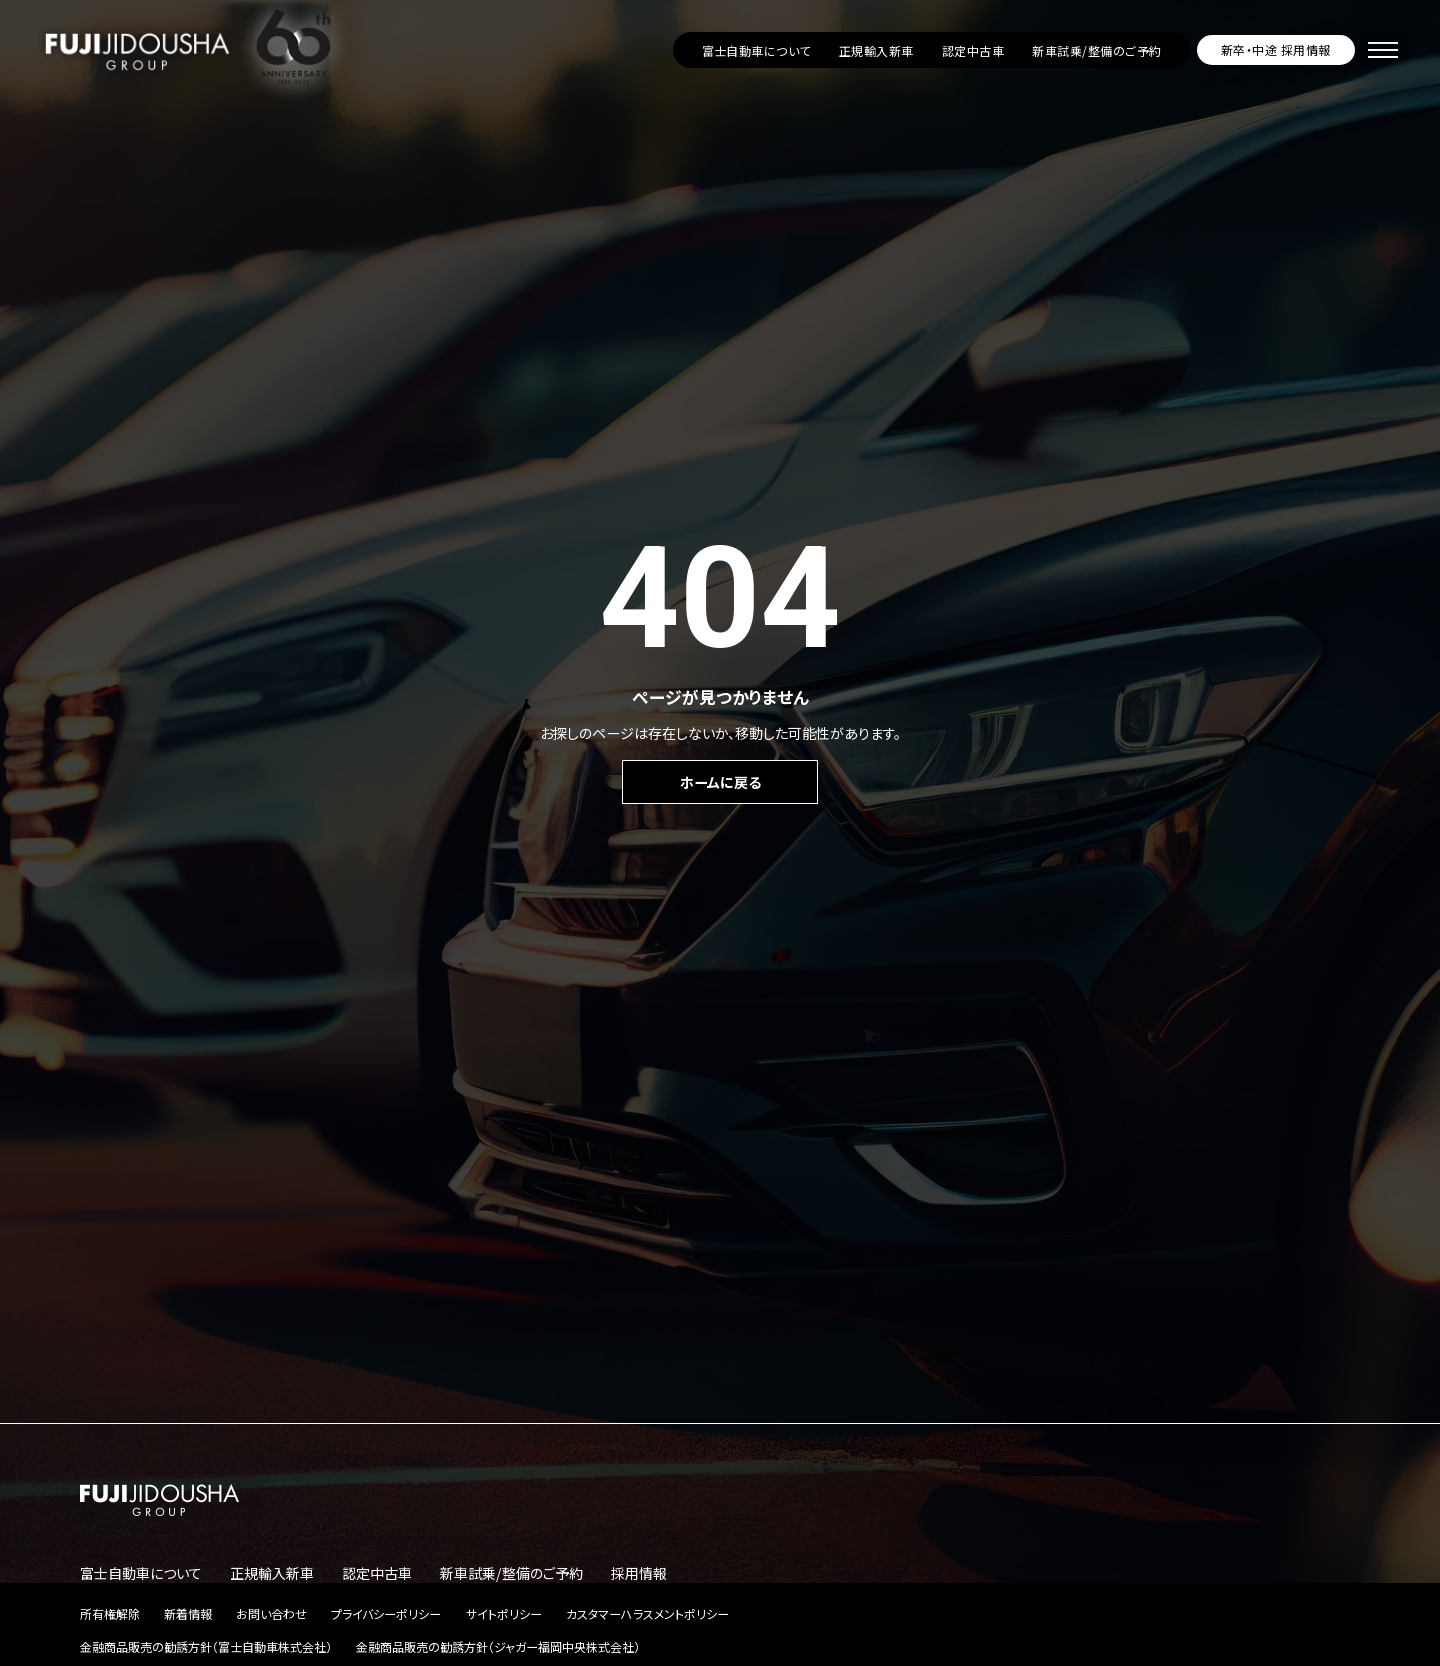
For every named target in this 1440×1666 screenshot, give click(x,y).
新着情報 (188, 1613)
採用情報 (639, 1573)
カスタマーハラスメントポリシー (647, 1613)
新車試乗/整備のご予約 (1096, 50)
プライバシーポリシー (386, 1613)
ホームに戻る (720, 782)
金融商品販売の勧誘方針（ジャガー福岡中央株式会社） (498, 1646)
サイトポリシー (504, 1613)
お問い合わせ (271, 1613)
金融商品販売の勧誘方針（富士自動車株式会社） (206, 1646)
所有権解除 (110, 1613)
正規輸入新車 (876, 50)
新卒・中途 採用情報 (1276, 49)
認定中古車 (973, 50)
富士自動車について (756, 50)
